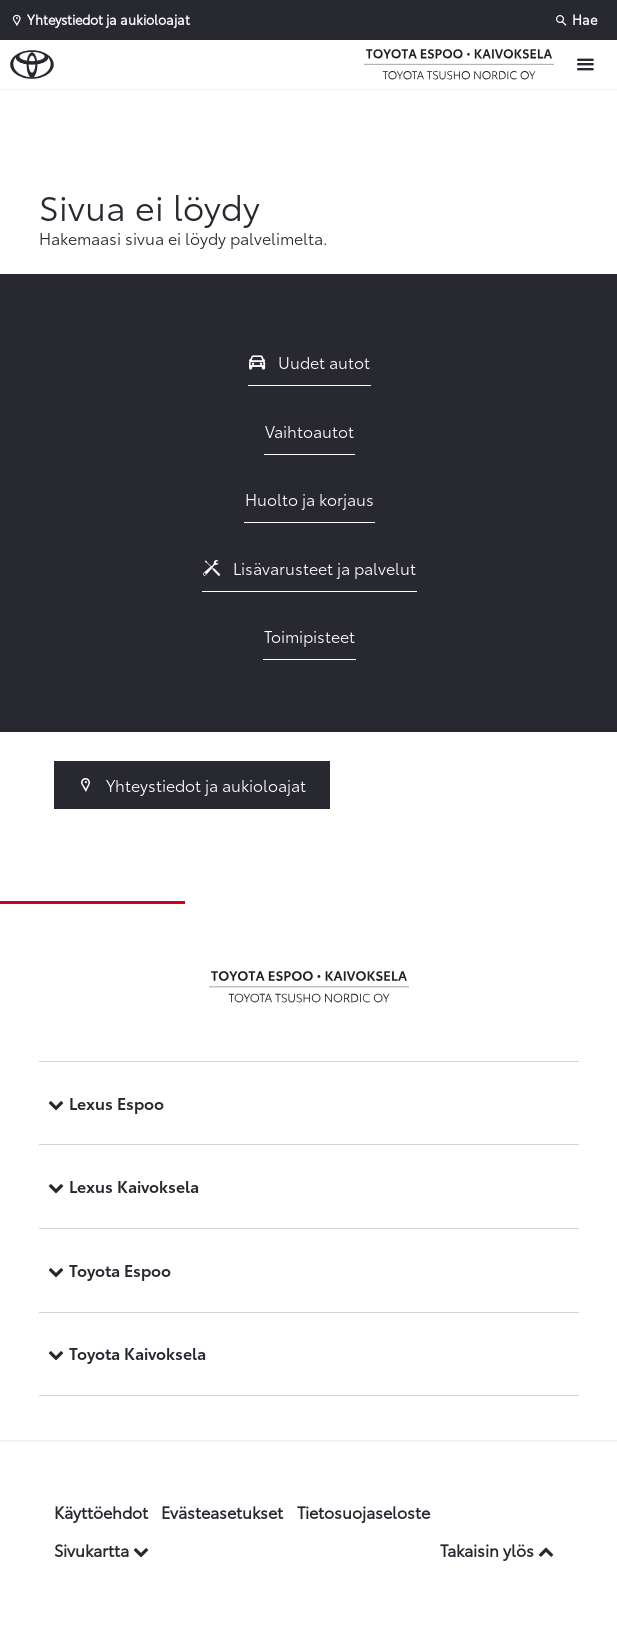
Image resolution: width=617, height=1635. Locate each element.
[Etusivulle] (464, 64)
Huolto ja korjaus (309, 498)
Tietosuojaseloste (363, 1511)
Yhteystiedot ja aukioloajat (192, 784)
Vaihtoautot (309, 430)
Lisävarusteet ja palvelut (310, 567)
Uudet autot (310, 361)
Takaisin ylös (497, 1549)
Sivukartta (101, 1549)
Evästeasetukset (222, 1511)
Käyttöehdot (101, 1511)
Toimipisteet (309, 635)
